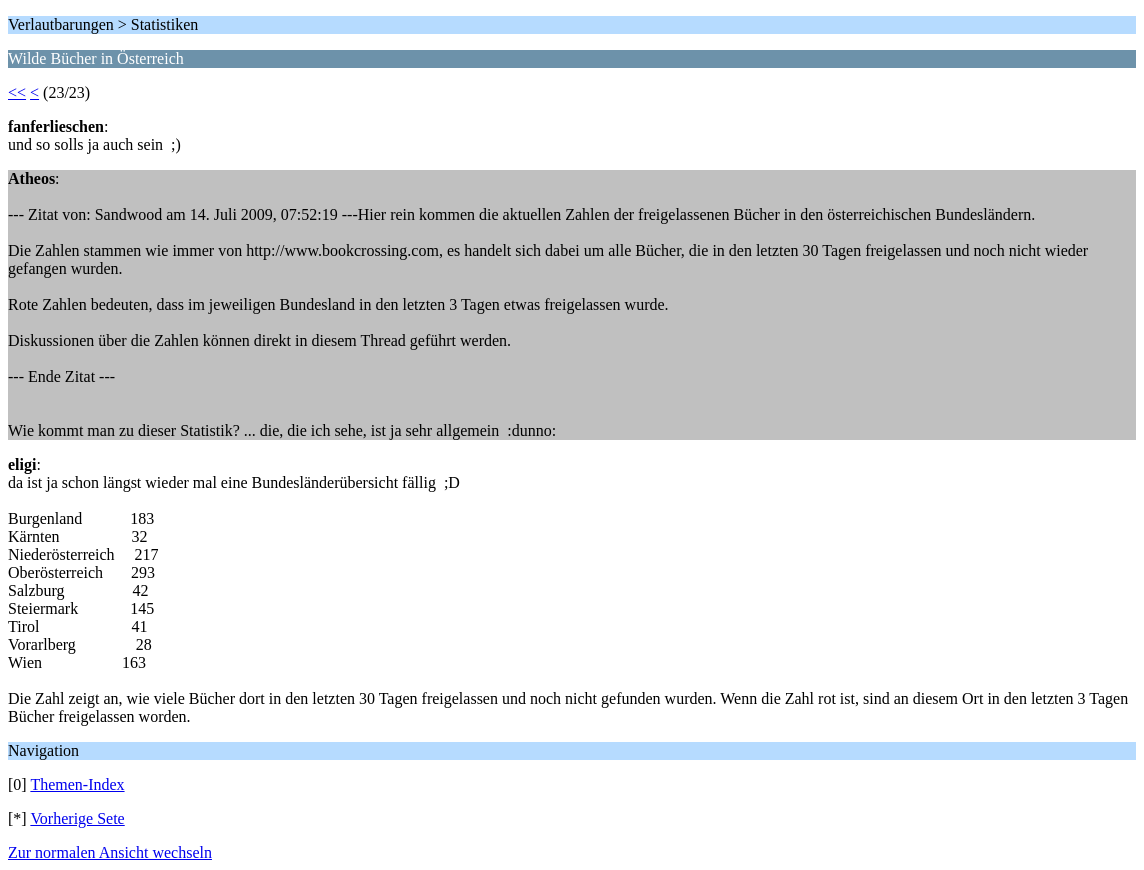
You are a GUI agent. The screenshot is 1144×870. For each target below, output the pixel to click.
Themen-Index (77, 784)
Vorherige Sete (77, 818)
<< (17, 92)
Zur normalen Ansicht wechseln (110, 852)
